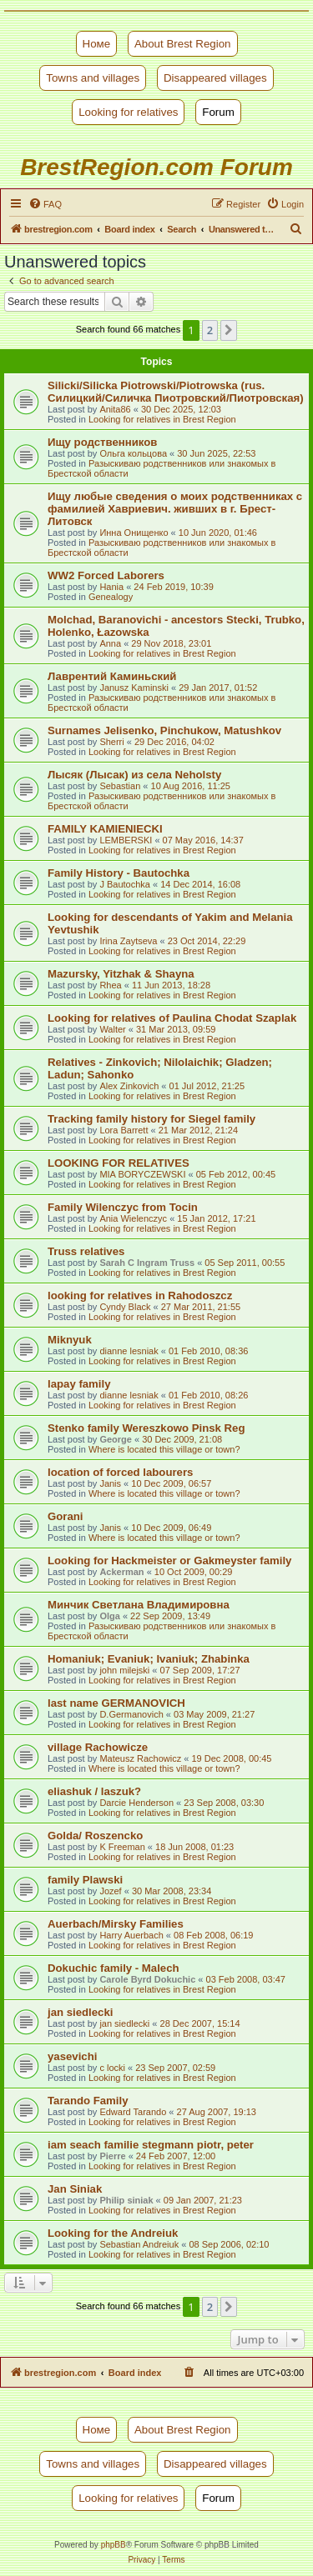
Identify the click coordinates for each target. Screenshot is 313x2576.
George (115, 1439)
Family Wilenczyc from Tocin (123, 1207)
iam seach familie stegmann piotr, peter (151, 2144)
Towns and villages (92, 78)
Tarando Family (88, 2100)
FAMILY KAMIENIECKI (105, 829)
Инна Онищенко (133, 533)
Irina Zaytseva (128, 941)
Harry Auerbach (131, 1935)
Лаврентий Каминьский (112, 676)
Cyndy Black (124, 1307)
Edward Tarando (132, 2112)
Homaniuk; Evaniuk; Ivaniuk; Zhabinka (149, 1659)
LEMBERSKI (125, 840)
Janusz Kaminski (134, 688)
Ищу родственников (102, 442)
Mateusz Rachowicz (140, 1758)
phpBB (113, 2544)
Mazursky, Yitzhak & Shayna (121, 974)
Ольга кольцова (133, 453)
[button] (228, 330)
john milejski (124, 1670)
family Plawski (85, 1879)
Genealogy (110, 597)
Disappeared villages (215, 78)
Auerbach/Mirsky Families (116, 1924)
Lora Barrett (123, 1130)
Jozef (110, 1891)
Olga (109, 1616)
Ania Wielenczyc (133, 1218)
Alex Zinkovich (129, 1086)
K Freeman (121, 1847)
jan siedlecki (80, 2012)
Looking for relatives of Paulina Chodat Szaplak (172, 1018)
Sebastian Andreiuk (139, 2244)
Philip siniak (126, 2200)
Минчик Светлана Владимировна (139, 1604)
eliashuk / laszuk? (94, 1791)
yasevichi (72, 2056)
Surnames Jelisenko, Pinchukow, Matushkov (164, 730)
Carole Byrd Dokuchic (147, 1979)
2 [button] (210, 330)
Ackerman (121, 1572)
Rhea (110, 985)
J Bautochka (124, 884)
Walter (112, 1029)
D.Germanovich (131, 1714)
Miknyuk (70, 1339)
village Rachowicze (98, 1747)
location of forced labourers (120, 1472)
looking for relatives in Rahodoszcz (140, 1295)
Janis (110, 1483)
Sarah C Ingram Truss (146, 1263)
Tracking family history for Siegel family (151, 1119)
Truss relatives (86, 1251)
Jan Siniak (75, 2189)
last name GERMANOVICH (116, 1703)
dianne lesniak (128, 1351)
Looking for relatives (128, 112)
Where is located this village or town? (164, 1449)
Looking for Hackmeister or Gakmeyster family (169, 1560)
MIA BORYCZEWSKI (142, 1174)
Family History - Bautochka (118, 873)
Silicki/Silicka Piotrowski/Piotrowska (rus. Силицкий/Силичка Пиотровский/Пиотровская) (176, 391)
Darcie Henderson (136, 1803)
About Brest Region (182, 44)
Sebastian (119, 786)
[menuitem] (45, 204)
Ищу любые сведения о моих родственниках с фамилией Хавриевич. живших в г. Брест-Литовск (175, 509)
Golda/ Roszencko (95, 1835)
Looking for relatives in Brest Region (162, 419)
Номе (97, 44)
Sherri (111, 742)
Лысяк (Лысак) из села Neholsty (134, 774)
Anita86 (114, 409)
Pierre (112, 2156)
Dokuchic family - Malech (113, 1968)
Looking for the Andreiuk (113, 2233)
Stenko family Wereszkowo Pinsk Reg (146, 1428)
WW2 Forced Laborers (106, 575)
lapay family (79, 1384)
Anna (110, 643)
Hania (111, 587)
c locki (112, 2068)
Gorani (65, 1516)
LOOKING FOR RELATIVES (118, 1163)
